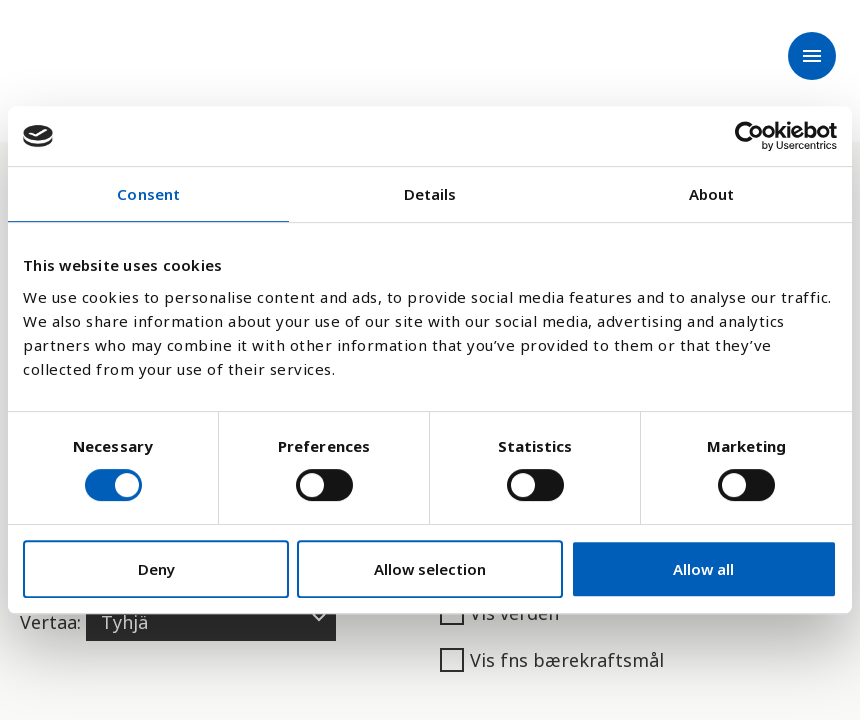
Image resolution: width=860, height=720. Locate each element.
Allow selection (430, 569)
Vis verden (499, 613)
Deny (156, 569)
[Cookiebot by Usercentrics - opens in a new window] (749, 136)
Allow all (703, 569)
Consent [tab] (148, 194)
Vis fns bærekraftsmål (552, 660)
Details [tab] (430, 194)
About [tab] (712, 194)
